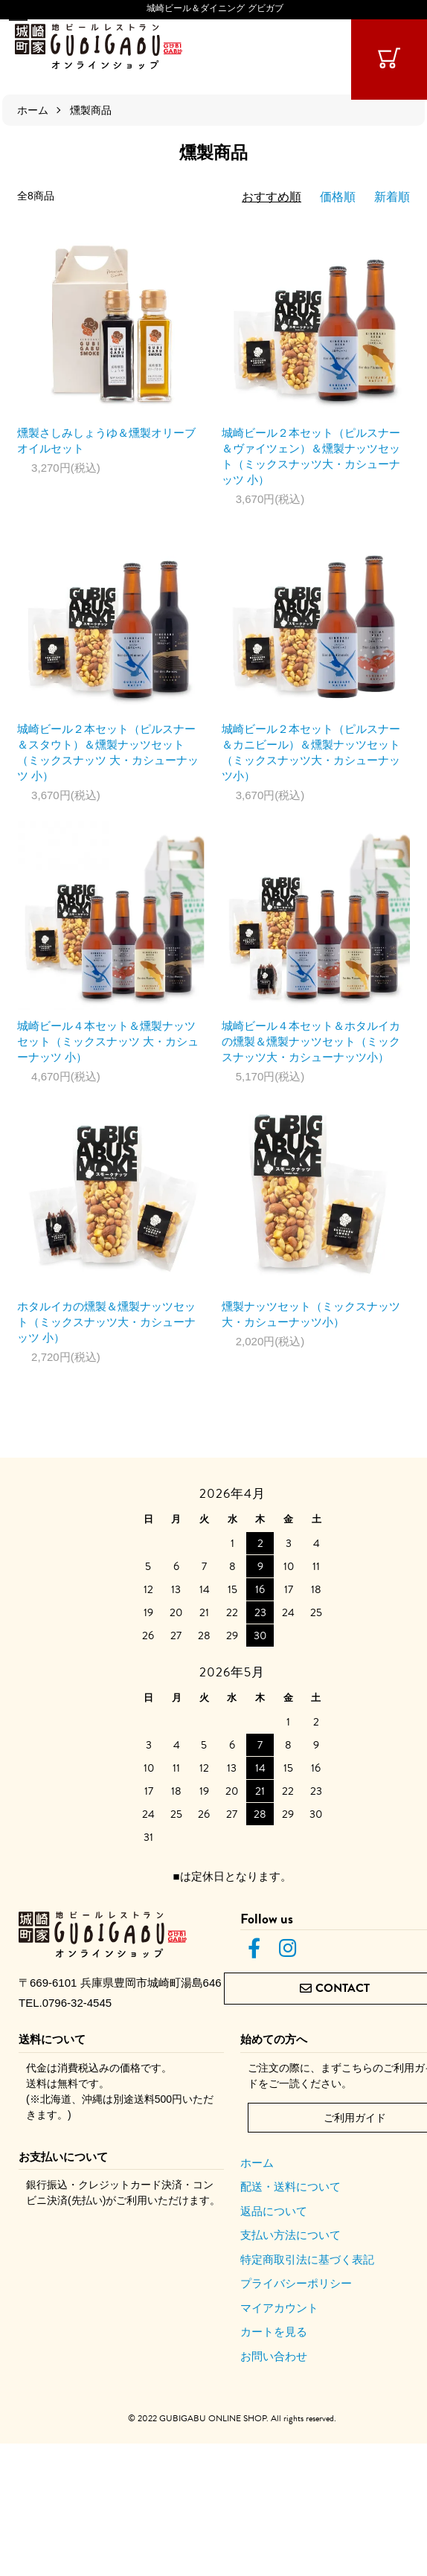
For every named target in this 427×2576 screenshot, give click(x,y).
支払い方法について (290, 2235)
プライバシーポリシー (296, 2283)
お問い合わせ (273, 2356)
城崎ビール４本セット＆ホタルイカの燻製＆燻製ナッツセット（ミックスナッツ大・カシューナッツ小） (311, 1041)
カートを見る (273, 2331)
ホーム (32, 110)
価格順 (338, 196)
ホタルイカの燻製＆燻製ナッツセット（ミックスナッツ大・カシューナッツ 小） (106, 1322)
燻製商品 (91, 110)
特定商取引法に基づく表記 (307, 2259)
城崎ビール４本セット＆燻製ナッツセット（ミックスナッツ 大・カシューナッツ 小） (108, 1041)
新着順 (392, 196)
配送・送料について (290, 2186)
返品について (273, 2211)
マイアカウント (279, 2307)
